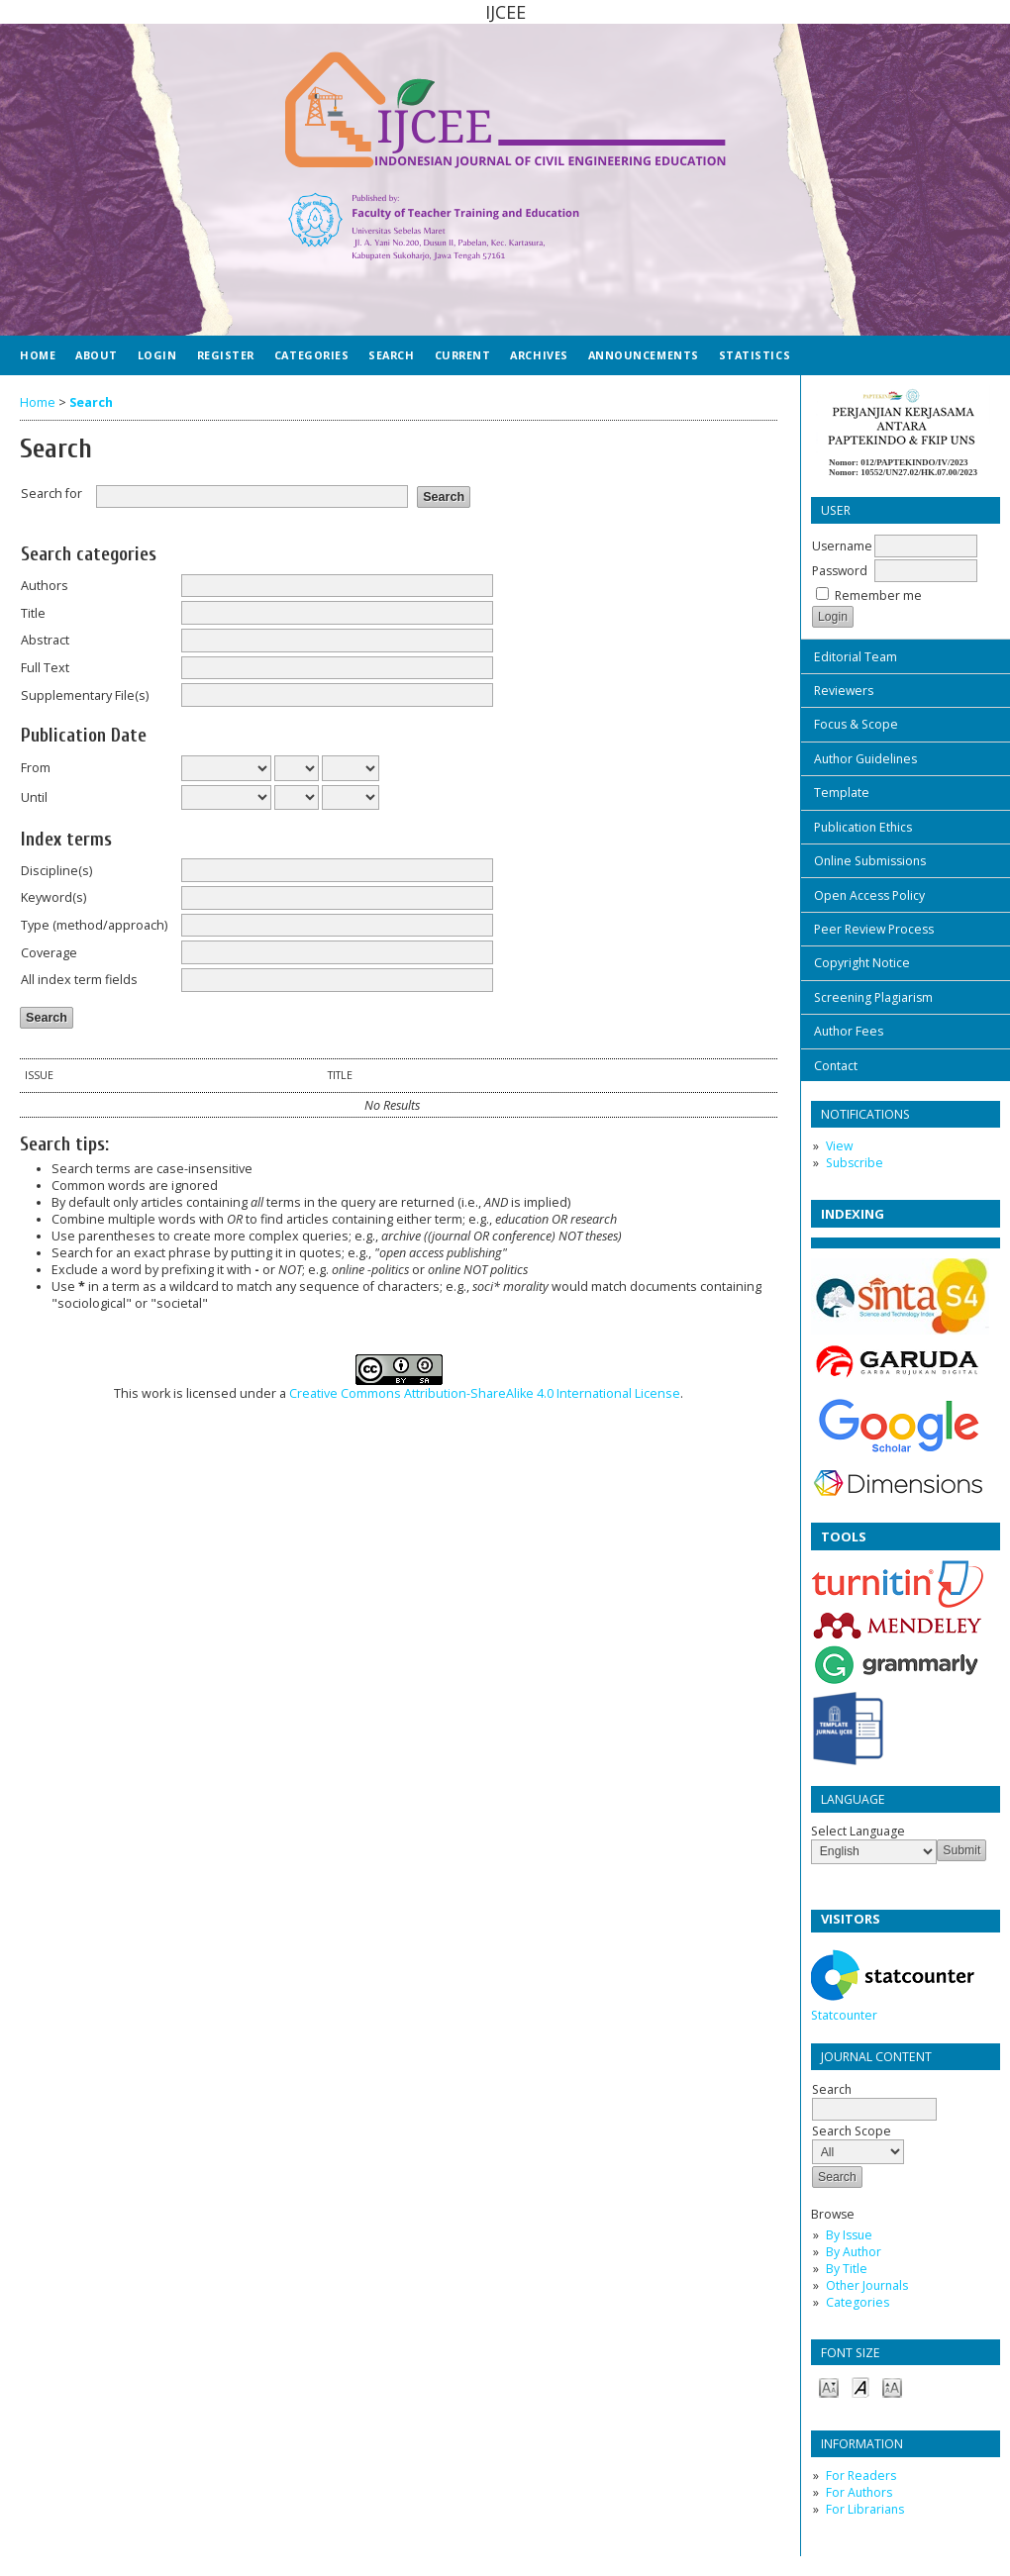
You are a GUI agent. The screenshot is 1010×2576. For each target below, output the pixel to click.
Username (842, 546)
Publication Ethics (863, 827)
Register (225, 354)
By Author (853, 2251)
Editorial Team (855, 656)
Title (33, 613)
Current (463, 354)
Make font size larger (892, 2386)
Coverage (49, 952)
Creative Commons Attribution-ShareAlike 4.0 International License (484, 1393)
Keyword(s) (53, 897)
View (839, 1146)
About (96, 354)
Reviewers (843, 690)
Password (839, 570)
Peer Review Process (874, 929)
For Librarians (865, 2509)
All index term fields (79, 979)
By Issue (849, 2235)
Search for (51, 493)
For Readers (861, 2475)
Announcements (643, 354)
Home (37, 354)
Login (157, 354)
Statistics (754, 354)
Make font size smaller (829, 2386)
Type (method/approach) (94, 925)
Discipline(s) (56, 870)
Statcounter (844, 2015)
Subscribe (854, 1162)
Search (874, 2099)
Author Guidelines (865, 758)
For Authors (859, 2492)
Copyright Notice (862, 962)
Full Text (45, 667)
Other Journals (867, 2285)
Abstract (45, 640)
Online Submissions (870, 860)
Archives (538, 354)
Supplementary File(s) (85, 695)
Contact (836, 1065)
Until (34, 797)
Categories (857, 2302)
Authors (44, 585)
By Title (846, 2268)
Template (841, 792)
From (35, 767)
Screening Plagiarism (873, 997)
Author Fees (848, 1031)
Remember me (878, 595)
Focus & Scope (856, 724)
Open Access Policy (869, 895)
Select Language (858, 1831)
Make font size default (860, 2386)
